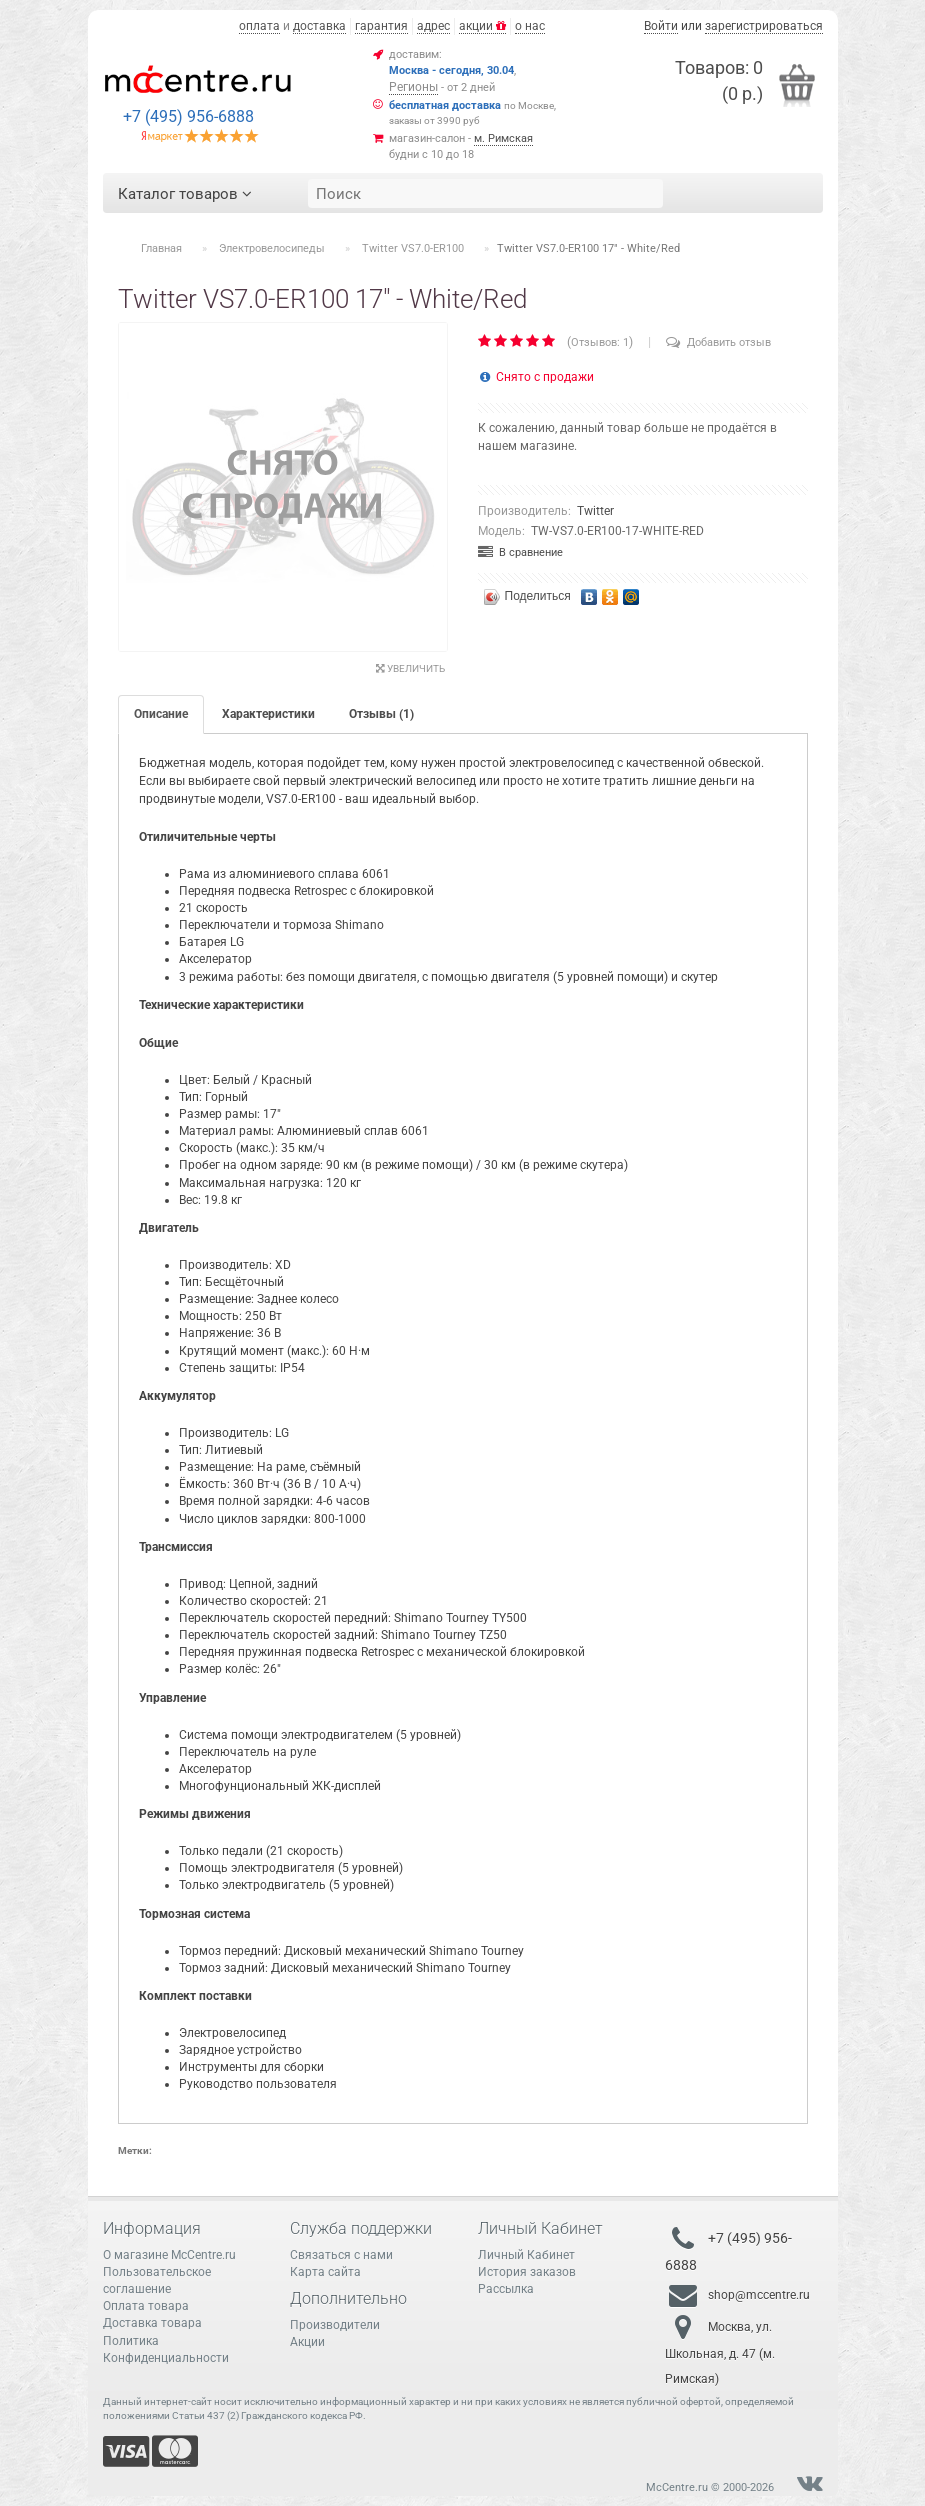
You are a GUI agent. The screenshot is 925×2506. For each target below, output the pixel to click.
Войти (661, 26)
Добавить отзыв (718, 342)
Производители (335, 2325)
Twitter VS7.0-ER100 (413, 248)
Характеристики (268, 714)
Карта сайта (325, 2272)
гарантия (381, 26)
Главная (161, 248)
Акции (307, 2342)
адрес (433, 26)
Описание (161, 714)
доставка (319, 26)
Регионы (413, 87)
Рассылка (506, 2289)
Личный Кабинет (526, 2255)
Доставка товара (152, 2323)
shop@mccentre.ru (759, 2295)
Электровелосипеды (272, 248)
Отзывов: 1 (600, 342)
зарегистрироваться (764, 26)
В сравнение (520, 552)
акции (482, 26)
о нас (530, 26)
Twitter (595, 511)
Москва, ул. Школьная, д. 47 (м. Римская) (720, 2353)
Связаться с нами (341, 2255)
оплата (259, 26)
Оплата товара (146, 2306)
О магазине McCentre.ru (169, 2255)
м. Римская (503, 138)
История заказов (527, 2272)
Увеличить (410, 668)
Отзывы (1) (381, 714)
